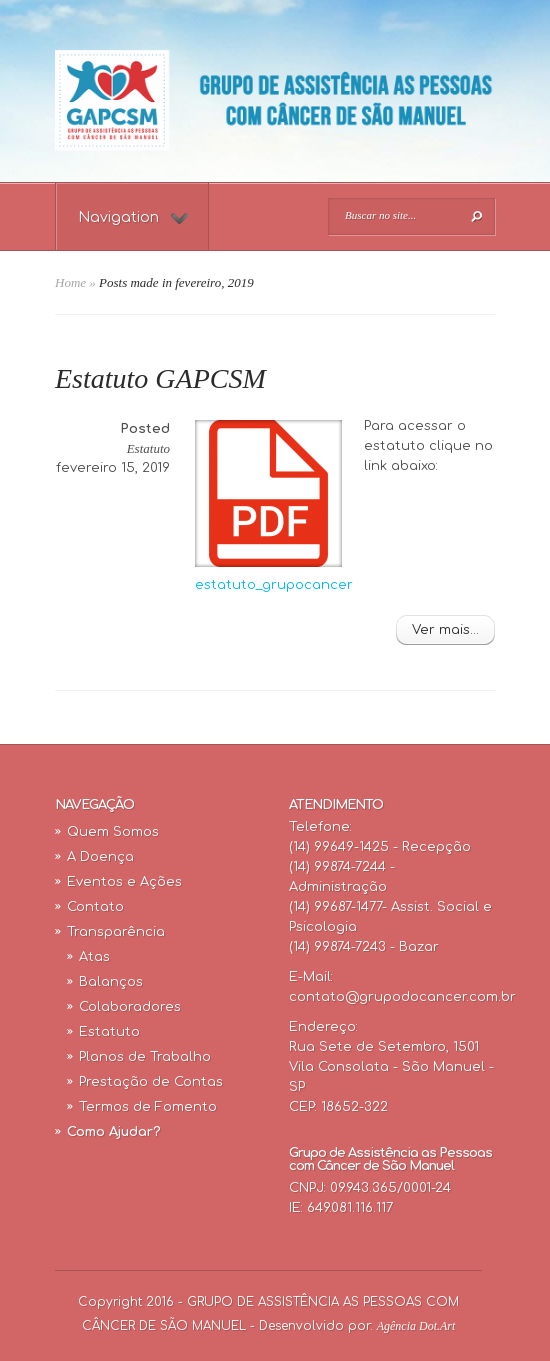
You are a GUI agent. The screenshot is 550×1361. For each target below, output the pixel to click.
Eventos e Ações (124, 882)
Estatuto (148, 448)
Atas (94, 957)
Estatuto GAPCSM (160, 378)
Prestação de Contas (151, 1082)
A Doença (100, 857)
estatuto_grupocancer (274, 585)
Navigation (133, 217)
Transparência (116, 932)
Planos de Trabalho (145, 1057)
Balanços (111, 982)
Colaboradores (130, 1007)
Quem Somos (113, 832)
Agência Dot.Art (416, 1326)
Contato (95, 907)
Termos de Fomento (148, 1107)
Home (70, 282)
